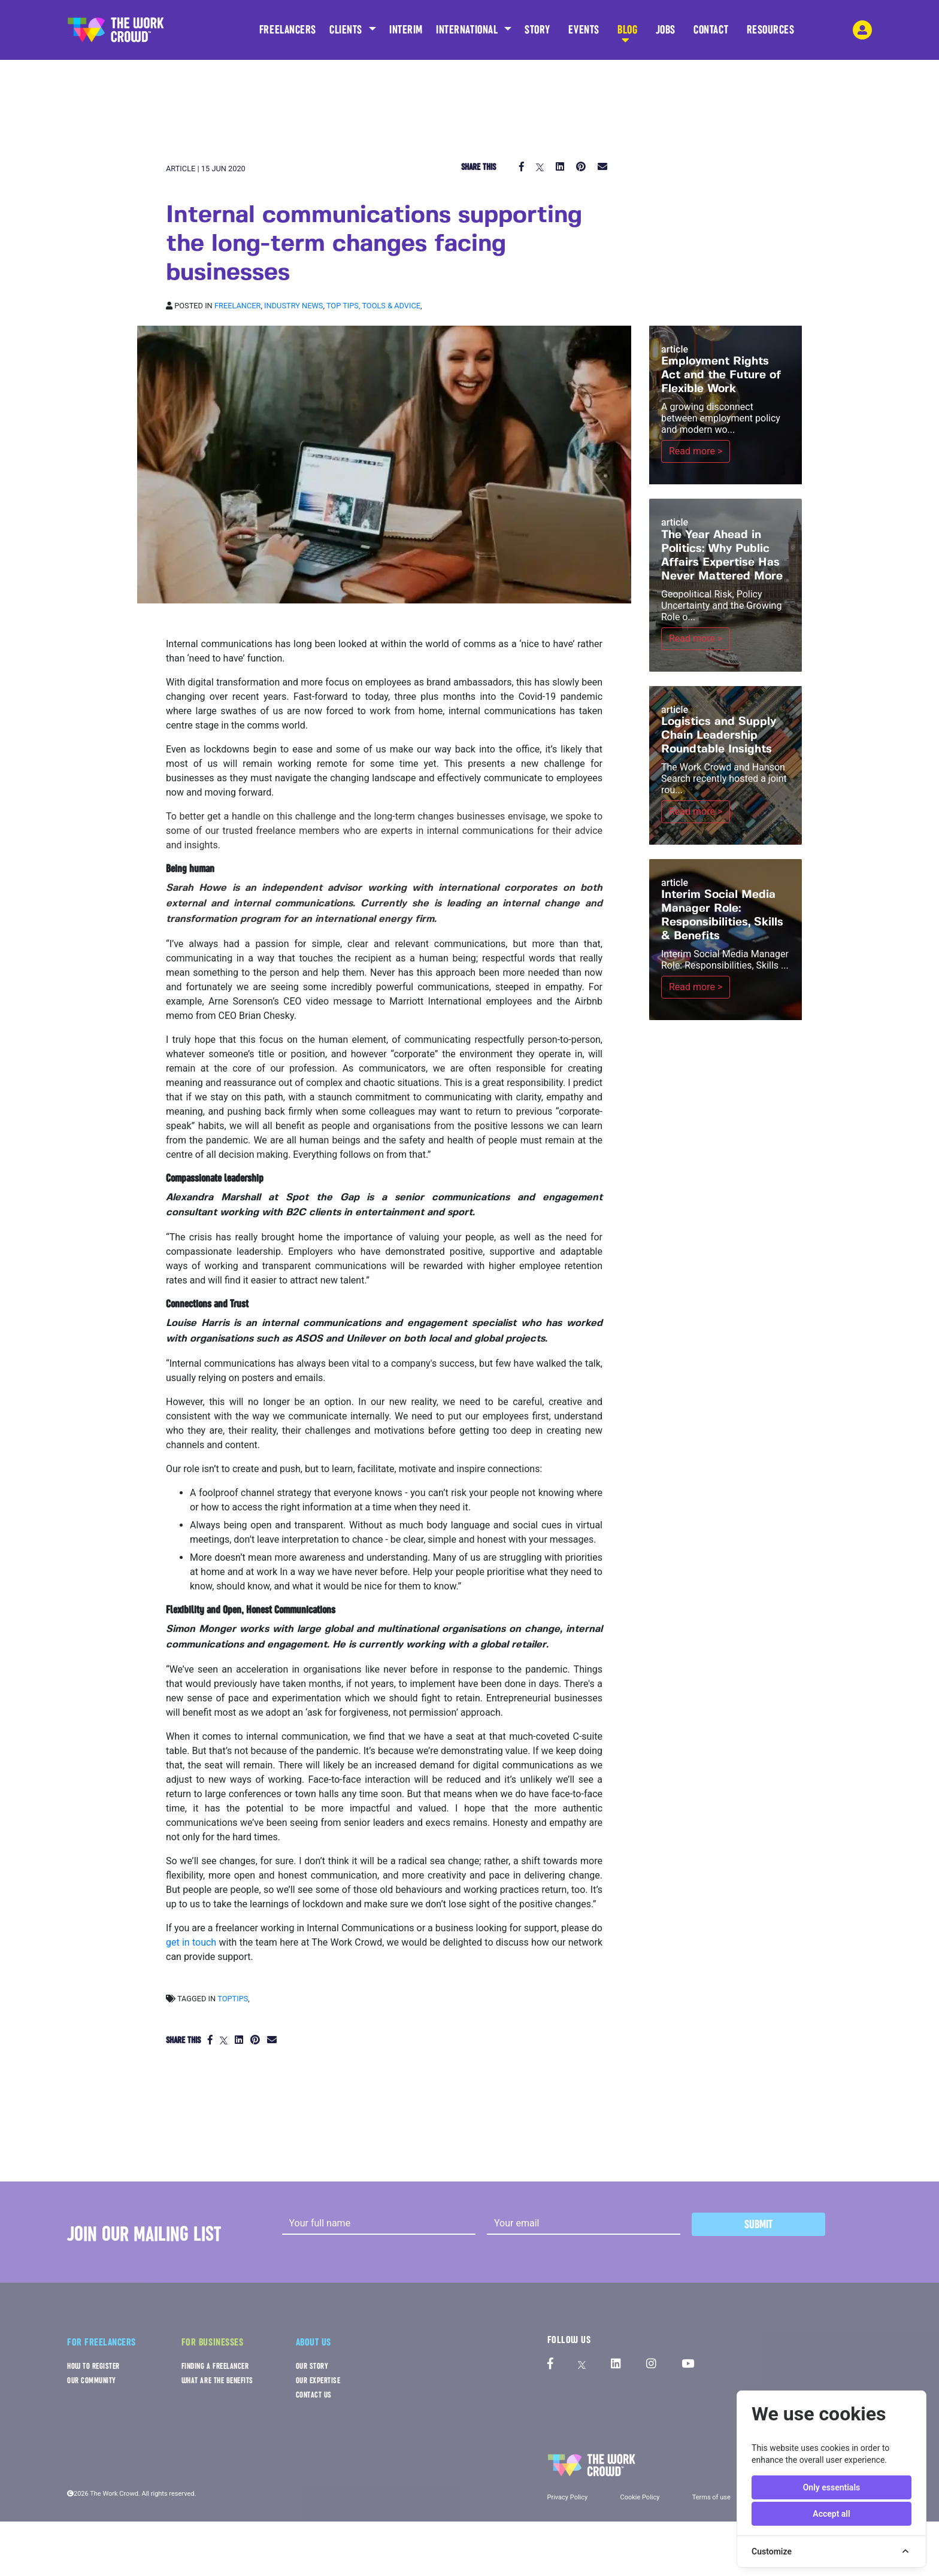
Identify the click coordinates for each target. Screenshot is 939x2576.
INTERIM (406, 29)
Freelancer (237, 305)
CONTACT (710, 33)
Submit (758, 2224)
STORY (537, 33)
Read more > (695, 451)
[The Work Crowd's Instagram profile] (651, 2364)
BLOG (627, 33)
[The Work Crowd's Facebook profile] (550, 2364)
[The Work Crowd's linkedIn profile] (616, 2364)
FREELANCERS (287, 33)
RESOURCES (771, 33)
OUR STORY (312, 2366)
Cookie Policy (639, 2497)
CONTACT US (314, 2394)
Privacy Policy (567, 2497)
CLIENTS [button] (347, 29)
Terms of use (711, 2497)
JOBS (666, 33)
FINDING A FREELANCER (215, 2366)
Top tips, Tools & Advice (373, 305)
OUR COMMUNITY (91, 2380)
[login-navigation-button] (862, 30)
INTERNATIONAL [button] (468, 29)
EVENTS (583, 33)
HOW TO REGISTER (93, 2366)
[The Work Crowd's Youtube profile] (687, 2364)
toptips (232, 1998)
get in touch (191, 1942)
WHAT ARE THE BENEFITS (217, 2380)
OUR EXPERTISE (318, 2380)
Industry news (293, 305)
